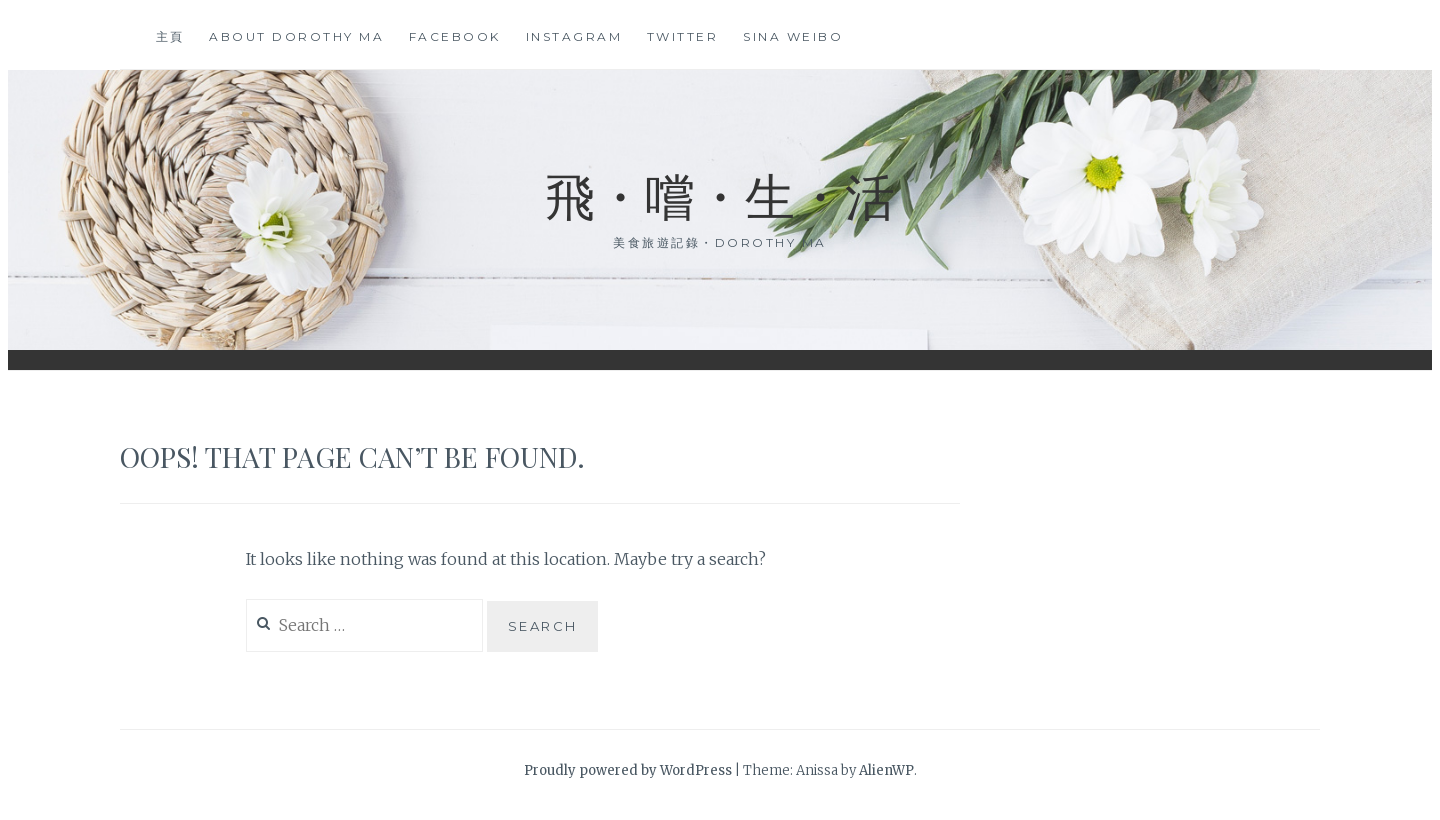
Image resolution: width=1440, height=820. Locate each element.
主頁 (170, 36)
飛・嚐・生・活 (720, 194)
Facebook (455, 36)
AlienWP (886, 770)
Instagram (574, 36)
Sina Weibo (793, 36)
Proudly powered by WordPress (628, 770)
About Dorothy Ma (296, 36)
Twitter (683, 36)
